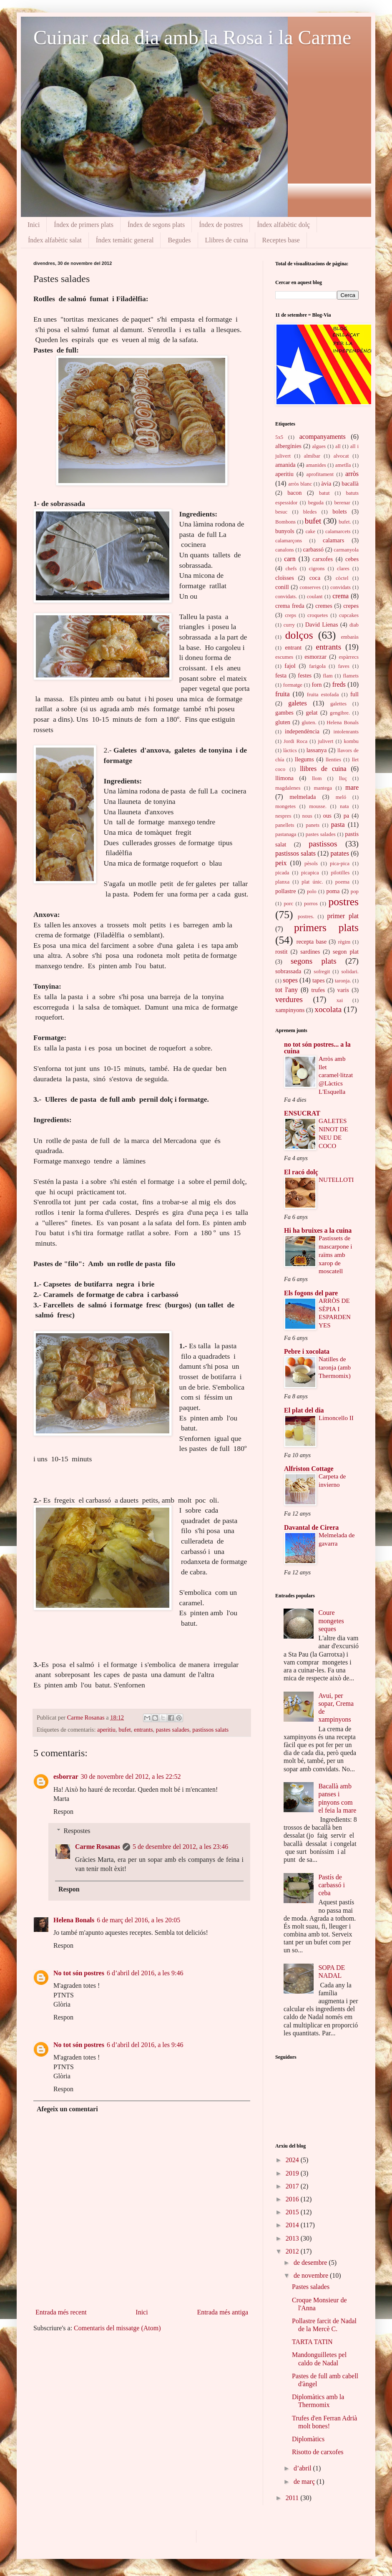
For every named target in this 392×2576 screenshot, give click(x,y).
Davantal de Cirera (311, 1527)
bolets (339, 511)
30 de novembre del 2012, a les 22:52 (131, 1776)
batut (324, 493)
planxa (282, 882)
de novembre (312, 2275)
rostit (281, 951)
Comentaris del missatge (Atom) (117, 2328)
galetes (297, 703)
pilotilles (340, 873)
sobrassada (288, 971)
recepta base (312, 941)
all (338, 446)
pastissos (323, 843)
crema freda (289, 605)
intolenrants (346, 732)
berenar (342, 503)
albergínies (288, 446)
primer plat (343, 915)
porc (288, 904)
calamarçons (288, 541)
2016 (293, 2199)
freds (339, 684)
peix (281, 862)
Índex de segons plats (156, 224)
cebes (352, 559)
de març (305, 2481)
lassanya (317, 750)
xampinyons (289, 1010)
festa (280, 675)
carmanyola (346, 550)
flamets (351, 676)
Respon (63, 1811)
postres (343, 902)
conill (282, 587)
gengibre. (340, 713)
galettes (338, 704)
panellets (284, 825)
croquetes (317, 615)
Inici (34, 224)
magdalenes (287, 788)
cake (310, 531)
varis (343, 990)
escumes (284, 657)
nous (307, 816)
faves (343, 666)
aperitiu (106, 1729)
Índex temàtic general (125, 240)
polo (312, 891)
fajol (289, 665)
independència (302, 731)
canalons (284, 550)
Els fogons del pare (311, 1293)
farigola (317, 666)
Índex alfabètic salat (55, 240)
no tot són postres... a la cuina (317, 1048)
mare (352, 787)
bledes (310, 512)
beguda (316, 503)
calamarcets (337, 531)
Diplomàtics (308, 2439)
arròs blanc (300, 484)
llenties (333, 760)
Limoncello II (336, 1417)
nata (344, 806)
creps (290, 615)
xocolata (328, 1009)
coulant (315, 596)
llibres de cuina (323, 768)
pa (346, 815)
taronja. (343, 981)
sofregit (322, 971)
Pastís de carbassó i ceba (331, 1884)
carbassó (313, 549)
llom (317, 778)
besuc (281, 512)
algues (319, 446)
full (354, 694)
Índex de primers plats (83, 224)
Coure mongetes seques (331, 1620)
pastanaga (285, 834)
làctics (290, 750)
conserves (309, 587)
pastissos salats (210, 1729)
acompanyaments (322, 436)
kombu (351, 741)
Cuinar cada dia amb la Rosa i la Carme (192, 37)
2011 (293, 2497)
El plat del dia (304, 1410)
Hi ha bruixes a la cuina (318, 1230)
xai (340, 1000)
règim (344, 942)
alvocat (341, 456)
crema (340, 595)
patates (339, 853)
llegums (304, 759)
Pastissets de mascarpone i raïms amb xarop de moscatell (335, 1254)
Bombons (285, 522)
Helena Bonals (73, 1920)
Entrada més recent (61, 2312)
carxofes (322, 559)
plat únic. (312, 882)
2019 (293, 2173)
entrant (293, 647)
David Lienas (321, 624)
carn (290, 558)
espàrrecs (349, 657)
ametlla (343, 465)
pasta (338, 824)
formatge (292, 685)
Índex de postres (221, 224)
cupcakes (349, 615)
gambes (284, 712)
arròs (352, 473)
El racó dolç (301, 1172)
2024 (293, 2159)
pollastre (285, 891)
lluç (343, 778)
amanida (285, 464)
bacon (294, 492)
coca (314, 577)
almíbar (312, 456)
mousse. (318, 806)
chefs (291, 569)
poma (332, 891)
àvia (326, 483)
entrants (143, 1729)
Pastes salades (310, 2286)
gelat (312, 712)
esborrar (65, 1776)
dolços (299, 635)
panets (312, 825)
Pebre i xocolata (306, 1351)
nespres (283, 816)
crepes (351, 605)
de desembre (311, 2262)
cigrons (317, 569)
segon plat (346, 951)
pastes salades (172, 1729)
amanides (316, 465)
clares (343, 569)
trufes (318, 990)
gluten (282, 722)
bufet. (345, 522)
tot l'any (286, 989)
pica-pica (339, 863)
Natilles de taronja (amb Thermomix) (335, 1367)
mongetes (285, 806)
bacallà (350, 483)
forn (317, 684)
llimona (284, 778)
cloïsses (284, 577)
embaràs (350, 637)
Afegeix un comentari (67, 2109)
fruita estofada (323, 695)
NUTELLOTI (336, 1179)
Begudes (179, 240)
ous (327, 815)
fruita (282, 694)
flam (327, 676)
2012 (293, 2251)
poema (342, 882)
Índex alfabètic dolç (283, 224)
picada (282, 873)
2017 (293, 2186)
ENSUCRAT (302, 1113)
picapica (310, 873)
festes (305, 675)
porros (311, 904)
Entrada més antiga (222, 2312)
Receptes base (281, 240)
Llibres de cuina (226, 240)
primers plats (326, 928)
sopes (290, 980)
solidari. (350, 971)
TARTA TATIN (312, 2341)
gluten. (309, 722)
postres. (306, 916)
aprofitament (320, 474)
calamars (333, 540)
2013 (293, 2238)
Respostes (77, 1830)
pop (355, 891)
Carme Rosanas (86, 1717)
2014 (293, 2225)
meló (341, 797)
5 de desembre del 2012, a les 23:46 (180, 1846)
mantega (323, 788)
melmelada (302, 796)
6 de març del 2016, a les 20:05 (138, 1920)
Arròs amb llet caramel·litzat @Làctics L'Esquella (336, 1075)
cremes (323, 605)
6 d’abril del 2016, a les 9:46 (145, 1973)
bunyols (284, 531)
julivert (325, 741)
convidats (340, 587)
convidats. (286, 596)
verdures (289, 999)
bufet (124, 1729)
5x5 (279, 437)
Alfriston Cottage (309, 1468)
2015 (293, 2212)
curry (289, 625)
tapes (318, 980)
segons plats (314, 961)
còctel (342, 578)
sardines (310, 951)
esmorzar (315, 656)
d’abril (303, 2468)
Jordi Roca (295, 741)
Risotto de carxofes (318, 2451)
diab (354, 625)
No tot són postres (78, 1973)
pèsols (311, 863)
